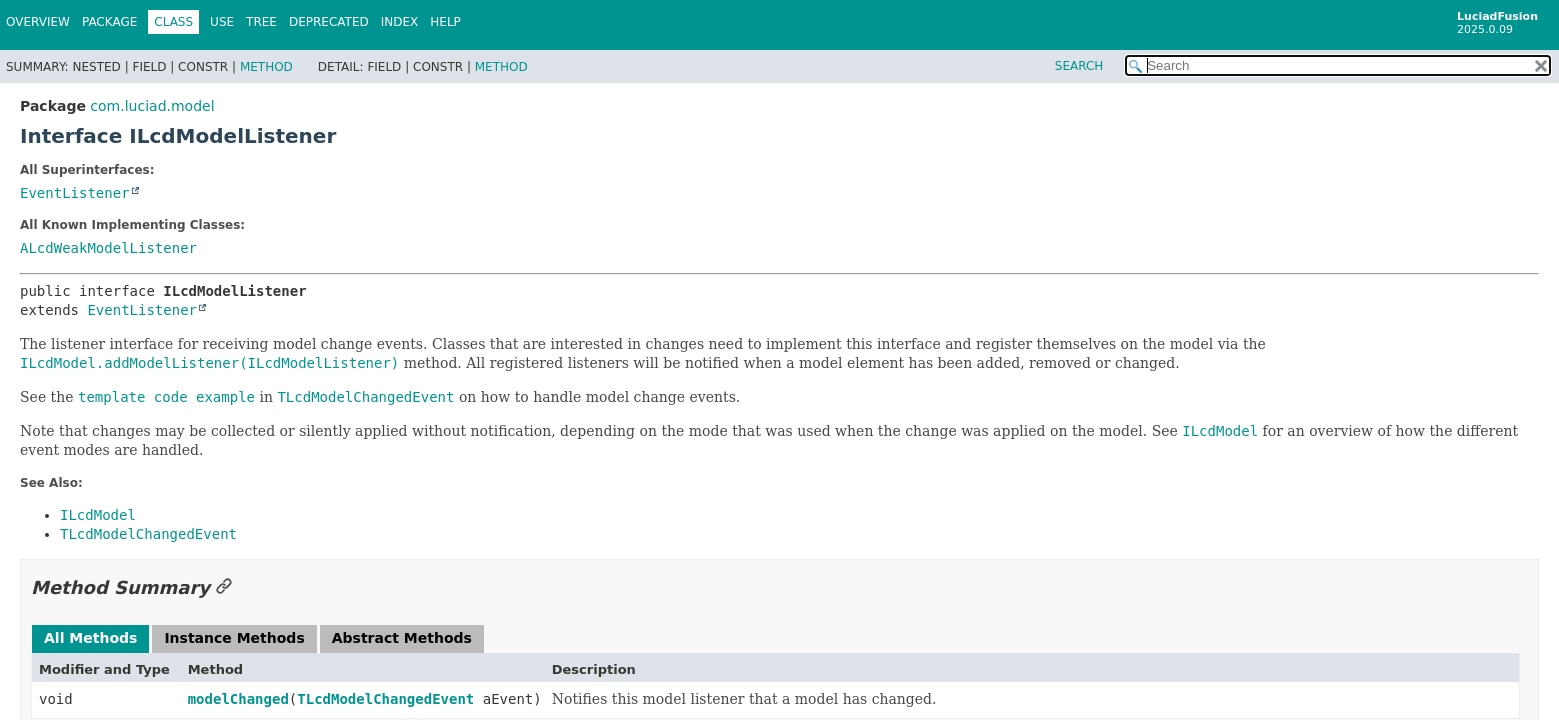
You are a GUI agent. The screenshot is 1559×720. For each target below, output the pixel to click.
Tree (261, 22)
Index (400, 22)
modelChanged (238, 699)
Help (445, 22)
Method (266, 67)
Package (109, 22)
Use (222, 22)
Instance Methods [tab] (234, 638)
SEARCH (1079, 66)
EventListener (75, 193)
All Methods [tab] (90, 638)
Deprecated (329, 22)
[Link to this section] (224, 587)
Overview (38, 22)
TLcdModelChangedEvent (385, 699)
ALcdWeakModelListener (108, 248)
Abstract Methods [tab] (402, 638)
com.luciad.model (152, 106)
